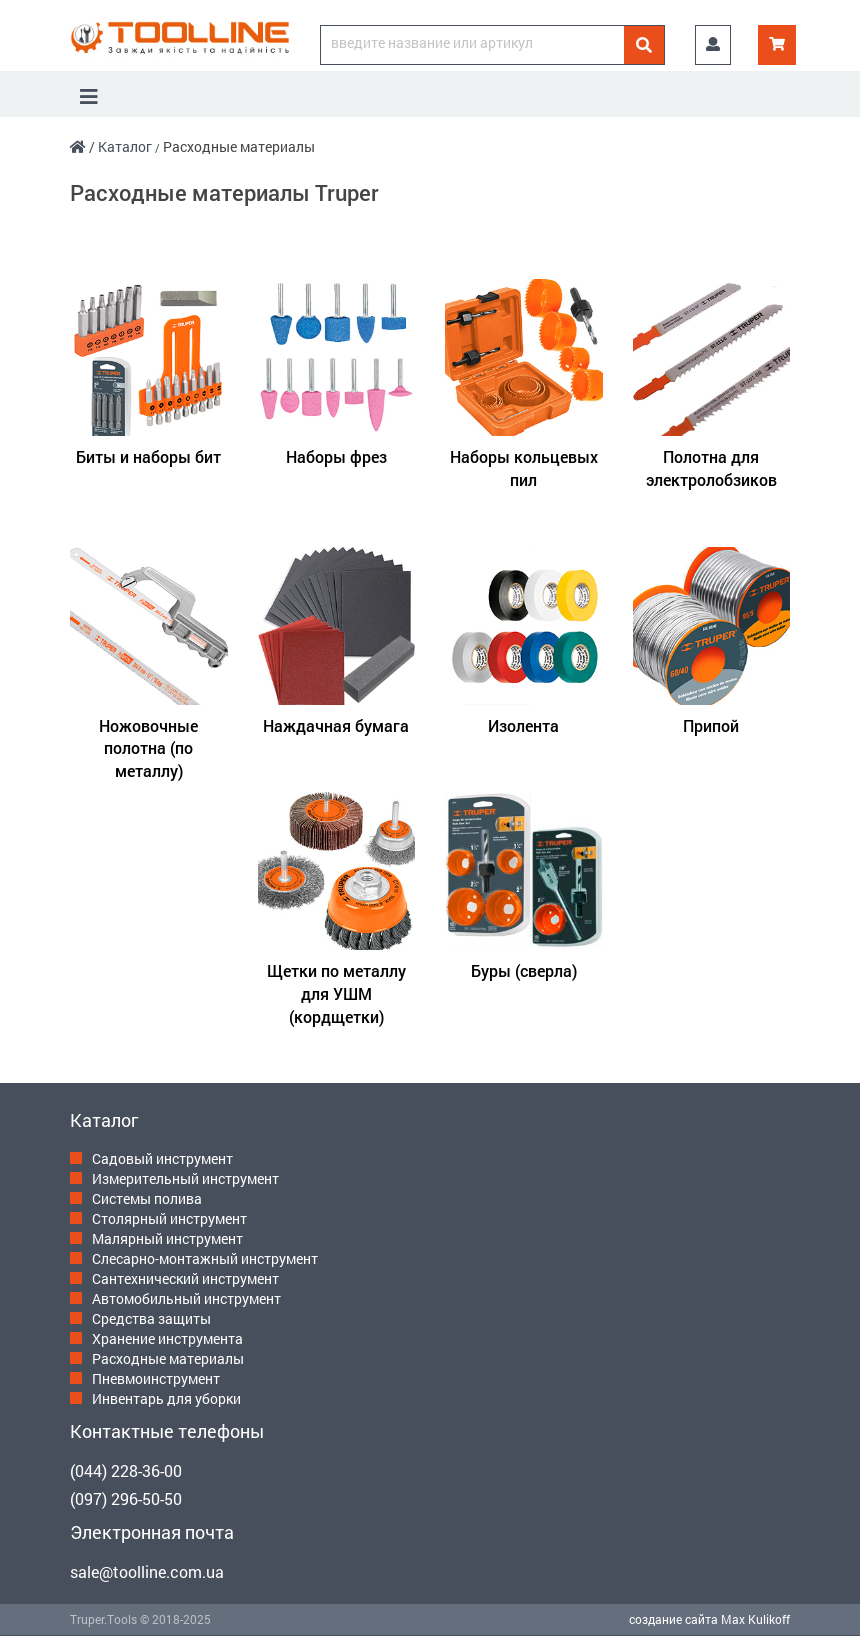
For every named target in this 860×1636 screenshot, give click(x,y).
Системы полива (147, 1198)
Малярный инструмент (167, 1238)
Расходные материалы (168, 1358)
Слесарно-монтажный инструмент (205, 1258)
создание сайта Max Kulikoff (709, 1619)
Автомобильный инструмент (186, 1298)
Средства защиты (151, 1318)
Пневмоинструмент (156, 1378)
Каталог (125, 146)
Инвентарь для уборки (166, 1398)
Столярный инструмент (169, 1218)
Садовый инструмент (162, 1158)
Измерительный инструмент (185, 1178)
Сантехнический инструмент (185, 1278)
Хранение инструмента (167, 1338)
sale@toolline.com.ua (147, 1571)
